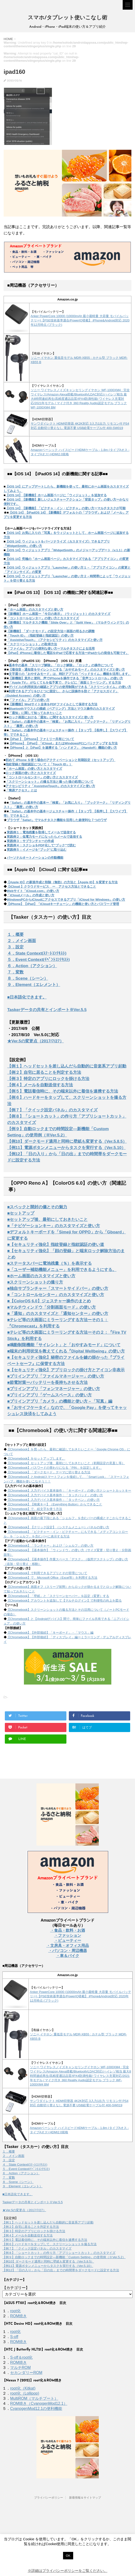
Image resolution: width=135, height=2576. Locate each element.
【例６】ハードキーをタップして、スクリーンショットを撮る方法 (49, 2244)
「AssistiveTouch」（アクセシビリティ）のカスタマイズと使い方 (55, 640)
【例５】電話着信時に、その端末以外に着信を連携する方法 (62, 1091)
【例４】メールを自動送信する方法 (40, 1085)
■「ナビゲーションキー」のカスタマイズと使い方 (53, 1225)
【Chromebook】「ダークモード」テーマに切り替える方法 (48, 1472)
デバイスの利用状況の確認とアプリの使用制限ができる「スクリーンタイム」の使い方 (70, 687)
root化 (15, 2311)
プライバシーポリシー (48, 2497)
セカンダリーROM (26, 2373)
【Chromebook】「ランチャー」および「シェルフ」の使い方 (50, 1545)
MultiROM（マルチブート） (34, 2398)
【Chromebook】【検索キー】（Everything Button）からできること (54, 1504)
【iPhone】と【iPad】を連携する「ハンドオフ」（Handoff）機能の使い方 (63, 747)
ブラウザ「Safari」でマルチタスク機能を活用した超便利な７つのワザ (57, 820)
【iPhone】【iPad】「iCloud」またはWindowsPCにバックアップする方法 (63, 743)
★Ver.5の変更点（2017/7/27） (35, 1041)
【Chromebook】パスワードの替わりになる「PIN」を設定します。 (54, 1467)
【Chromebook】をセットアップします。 (36, 1458)
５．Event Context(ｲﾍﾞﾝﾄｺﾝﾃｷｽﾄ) (38, 959)
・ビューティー (67, 1940)
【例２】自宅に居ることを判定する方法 (44, 1072)
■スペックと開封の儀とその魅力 (37, 1207)
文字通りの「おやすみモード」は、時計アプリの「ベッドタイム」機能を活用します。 (70, 674)
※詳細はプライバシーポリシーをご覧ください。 (67, 2571)
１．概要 (15, 934)
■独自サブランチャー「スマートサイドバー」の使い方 (57, 1288)
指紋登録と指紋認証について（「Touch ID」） (39, 764)
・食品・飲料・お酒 (67, 1930)
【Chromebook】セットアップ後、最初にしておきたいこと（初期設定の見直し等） (66, 1463)
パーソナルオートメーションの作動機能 (35, 857)
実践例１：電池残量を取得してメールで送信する (41, 832)
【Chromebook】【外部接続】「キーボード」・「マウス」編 (50, 1632)
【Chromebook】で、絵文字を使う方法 (34, 1509)
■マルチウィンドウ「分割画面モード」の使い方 (51, 1307)
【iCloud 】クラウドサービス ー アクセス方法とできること (51, 886)
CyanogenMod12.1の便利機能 (36, 2408)
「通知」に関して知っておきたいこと (35, 713)
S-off (14, 2337)
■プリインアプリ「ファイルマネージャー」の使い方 (55, 1376)
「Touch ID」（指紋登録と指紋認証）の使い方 (40, 635)
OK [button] (68, 2555)
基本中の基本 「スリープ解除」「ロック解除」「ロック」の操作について (61, 665)
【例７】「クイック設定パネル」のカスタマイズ (52, 1110)
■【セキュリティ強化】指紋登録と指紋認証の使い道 (55, 1244)
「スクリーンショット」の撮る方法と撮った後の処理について (49, 781)
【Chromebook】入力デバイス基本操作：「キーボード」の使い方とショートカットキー (69, 1490)
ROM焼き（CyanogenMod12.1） (38, 2403)
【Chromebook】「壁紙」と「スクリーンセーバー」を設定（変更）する (58, 1596)
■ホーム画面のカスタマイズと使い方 (41, 1276)
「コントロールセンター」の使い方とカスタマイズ (43, 618)
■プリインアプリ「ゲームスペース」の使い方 (49, 1395)
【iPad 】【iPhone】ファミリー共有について (41, 739)
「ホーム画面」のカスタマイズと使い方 (35, 609)
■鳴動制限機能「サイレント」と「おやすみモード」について (64, 1345)
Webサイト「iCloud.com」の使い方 (33, 891)
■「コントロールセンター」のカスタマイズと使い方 (55, 1294)
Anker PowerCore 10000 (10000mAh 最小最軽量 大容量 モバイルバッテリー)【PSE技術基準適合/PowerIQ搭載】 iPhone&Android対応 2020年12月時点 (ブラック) (80, 320)
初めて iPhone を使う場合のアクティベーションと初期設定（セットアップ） (60, 760)
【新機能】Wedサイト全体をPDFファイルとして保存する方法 (53, 704)
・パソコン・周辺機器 (67, 1951)
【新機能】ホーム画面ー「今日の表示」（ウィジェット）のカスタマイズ (58, 614)
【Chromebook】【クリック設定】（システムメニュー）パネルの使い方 (58, 1527)
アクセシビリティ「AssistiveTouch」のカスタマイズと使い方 (50, 786)
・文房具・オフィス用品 (67, 1946)
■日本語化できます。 (27, 997)
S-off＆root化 (21, 2357)
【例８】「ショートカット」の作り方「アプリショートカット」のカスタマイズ (58, 2253)
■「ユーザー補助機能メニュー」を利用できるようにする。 (61, 1269)
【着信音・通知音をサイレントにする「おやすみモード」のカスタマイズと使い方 (67, 669)
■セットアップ (20, 1213)
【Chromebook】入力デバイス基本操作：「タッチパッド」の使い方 (55, 1495)
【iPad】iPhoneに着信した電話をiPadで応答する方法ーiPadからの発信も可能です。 (68, 653)
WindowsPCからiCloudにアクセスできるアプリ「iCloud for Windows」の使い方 (66, 899)
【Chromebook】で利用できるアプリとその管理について (47, 1573)
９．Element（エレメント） (33, 984)
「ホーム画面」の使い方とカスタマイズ (34, 768)
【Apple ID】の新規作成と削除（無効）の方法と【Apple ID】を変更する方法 (62, 882)
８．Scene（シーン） (27, 978)
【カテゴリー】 (15, 2288)
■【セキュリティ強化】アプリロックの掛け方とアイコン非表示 (66, 1370)
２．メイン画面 (21, 940)
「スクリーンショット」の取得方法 (32, 644)
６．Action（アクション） (32, 966)
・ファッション (67, 1935)
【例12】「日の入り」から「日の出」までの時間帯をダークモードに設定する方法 (60, 2270)
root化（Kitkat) (23, 2388)
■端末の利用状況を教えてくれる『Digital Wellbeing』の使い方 (66, 1351)
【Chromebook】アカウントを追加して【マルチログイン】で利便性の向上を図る (64, 1600)
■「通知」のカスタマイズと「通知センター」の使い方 (57, 1313)
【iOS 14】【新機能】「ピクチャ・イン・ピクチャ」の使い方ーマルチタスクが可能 (66, 508)
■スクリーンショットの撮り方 (35, 1282)
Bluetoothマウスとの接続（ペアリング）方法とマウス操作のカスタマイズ (62, 708)
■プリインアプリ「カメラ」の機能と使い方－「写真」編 (59, 1401)
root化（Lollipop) (24, 2393)
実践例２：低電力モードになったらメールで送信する (44, 836)
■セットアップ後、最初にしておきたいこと (47, 1219)
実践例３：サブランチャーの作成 (30, 841)
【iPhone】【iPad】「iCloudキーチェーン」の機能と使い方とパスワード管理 (63, 904)
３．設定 (15, 947)
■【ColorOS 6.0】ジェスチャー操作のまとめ (49, 1301)
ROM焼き (18, 2316)
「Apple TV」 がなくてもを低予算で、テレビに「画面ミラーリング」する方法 (65, 682)
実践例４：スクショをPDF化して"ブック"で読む (41, 845)
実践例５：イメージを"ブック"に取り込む (36, 849)
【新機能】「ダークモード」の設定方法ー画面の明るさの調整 (51, 631)
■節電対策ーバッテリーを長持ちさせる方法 (47, 1382)
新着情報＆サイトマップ (85, 2497)
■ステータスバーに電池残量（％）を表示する (49, 1263)
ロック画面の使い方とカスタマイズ (31, 773)
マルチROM (20, 2367)
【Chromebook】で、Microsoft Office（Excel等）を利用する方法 (52, 1577)
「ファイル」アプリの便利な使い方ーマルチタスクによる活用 (51, 648)
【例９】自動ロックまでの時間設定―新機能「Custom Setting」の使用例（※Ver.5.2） (64, 2257)
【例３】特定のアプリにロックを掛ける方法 (48, 1078)
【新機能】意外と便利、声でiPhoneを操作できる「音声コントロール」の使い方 (66, 678)
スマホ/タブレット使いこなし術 (67, 18)
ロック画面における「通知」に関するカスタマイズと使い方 (51, 717)
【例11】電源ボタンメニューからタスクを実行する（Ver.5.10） (66, 1147)
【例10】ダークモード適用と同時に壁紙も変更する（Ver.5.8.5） (67, 1141)
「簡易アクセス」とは (21, 790)
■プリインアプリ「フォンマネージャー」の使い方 (53, 1389)
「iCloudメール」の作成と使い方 (30, 895)
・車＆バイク (67, 1956)
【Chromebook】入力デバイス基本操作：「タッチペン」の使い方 (53, 1500)
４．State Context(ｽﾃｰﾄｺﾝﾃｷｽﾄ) (36, 953)
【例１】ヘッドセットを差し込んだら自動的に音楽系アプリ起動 (66, 1066)
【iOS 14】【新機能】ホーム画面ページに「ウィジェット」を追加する (56, 495)
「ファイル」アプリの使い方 (29, 700)
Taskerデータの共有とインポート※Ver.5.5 (46, 1009)
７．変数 (15, 972)
